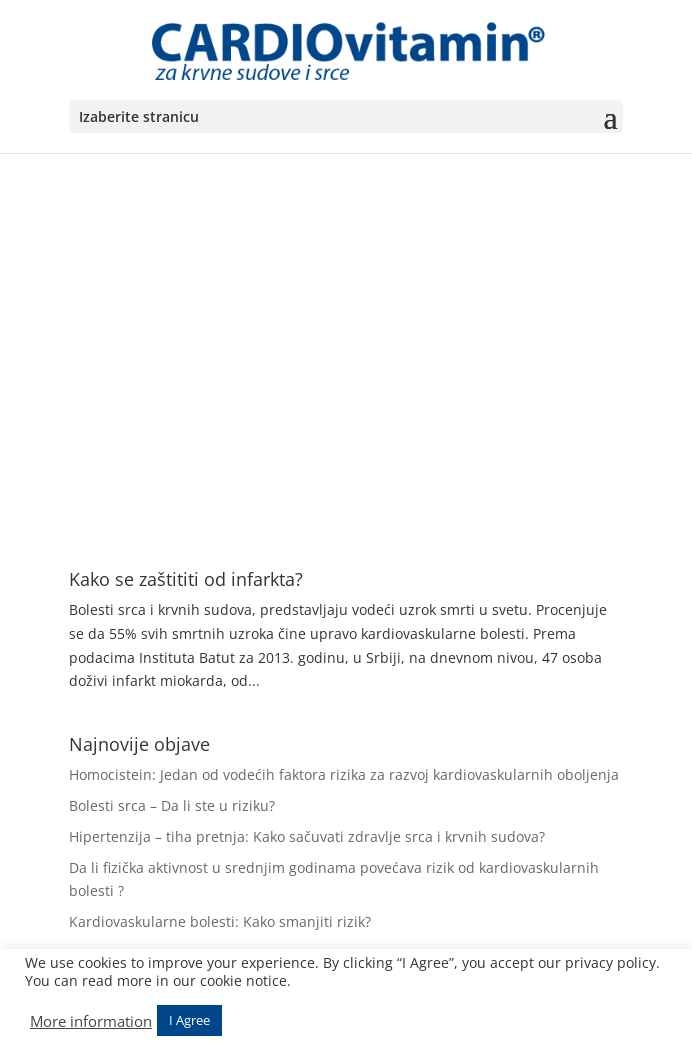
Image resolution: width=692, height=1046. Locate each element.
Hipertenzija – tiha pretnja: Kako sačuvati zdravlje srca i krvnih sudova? (307, 836)
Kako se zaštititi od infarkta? (186, 579)
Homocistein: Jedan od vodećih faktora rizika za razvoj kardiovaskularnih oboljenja (344, 774)
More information (91, 1021)
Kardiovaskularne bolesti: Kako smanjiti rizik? (220, 921)
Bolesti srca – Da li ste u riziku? (172, 805)
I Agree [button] (189, 1020)
